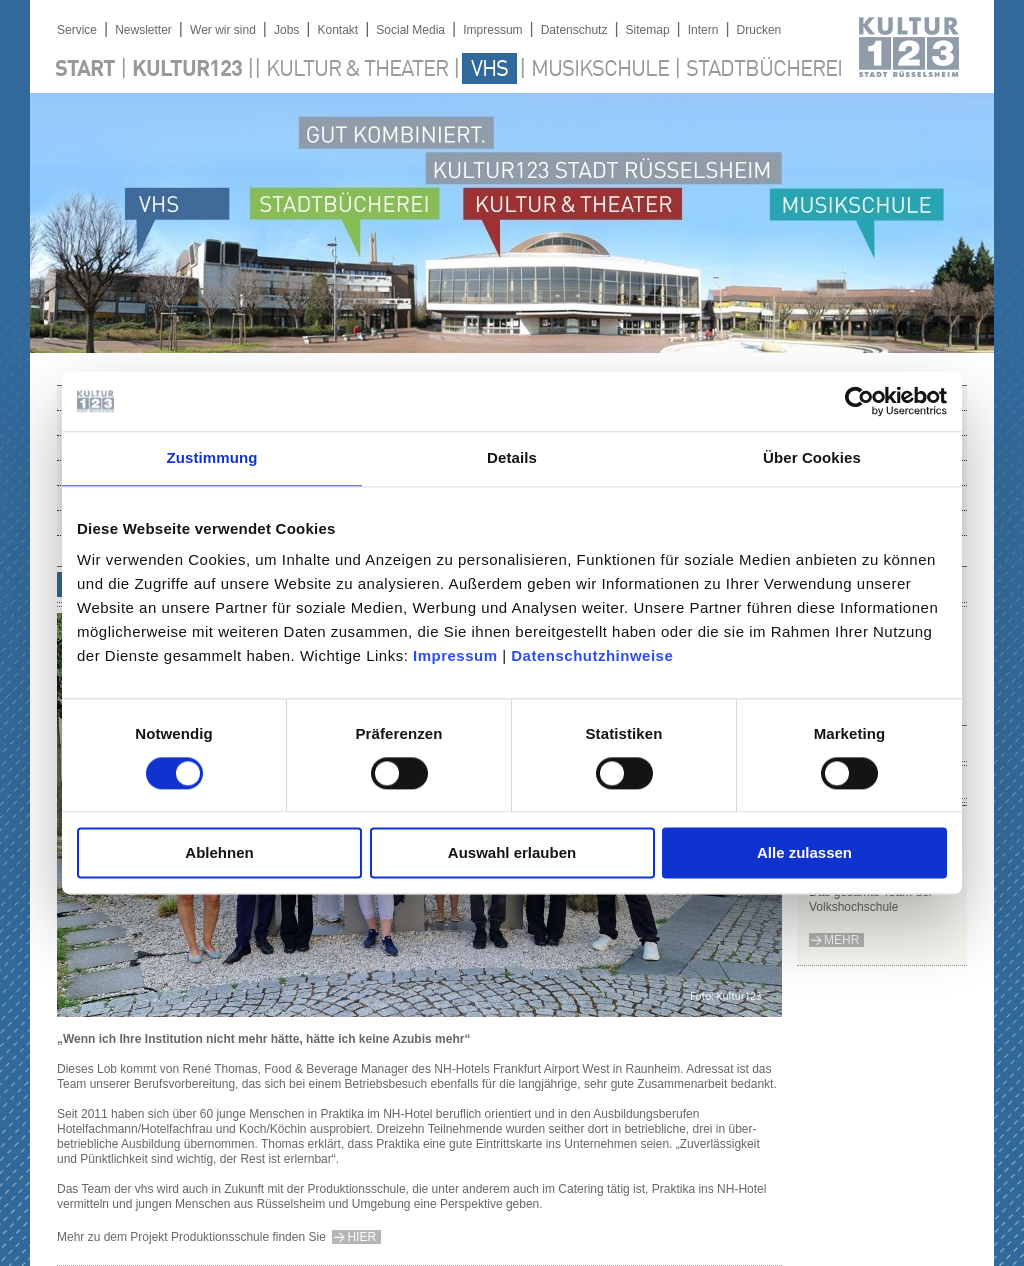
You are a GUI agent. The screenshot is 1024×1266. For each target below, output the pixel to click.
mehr (841, 940)
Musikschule (600, 70)
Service (77, 30)
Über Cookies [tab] (812, 457)
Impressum (455, 655)
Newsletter (143, 30)
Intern (703, 30)
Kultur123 (187, 70)
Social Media (410, 30)
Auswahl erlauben (512, 853)
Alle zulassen (804, 853)
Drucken (759, 30)
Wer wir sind (223, 30)
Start (85, 70)
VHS (489, 70)
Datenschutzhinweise (592, 655)
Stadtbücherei (764, 70)
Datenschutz (574, 30)
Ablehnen (219, 853)
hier (361, 1237)
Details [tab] (512, 457)
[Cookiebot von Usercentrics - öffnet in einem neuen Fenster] (859, 401)
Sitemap (648, 30)
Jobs (286, 30)
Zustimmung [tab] (212, 457)
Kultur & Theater (357, 70)
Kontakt (337, 30)
